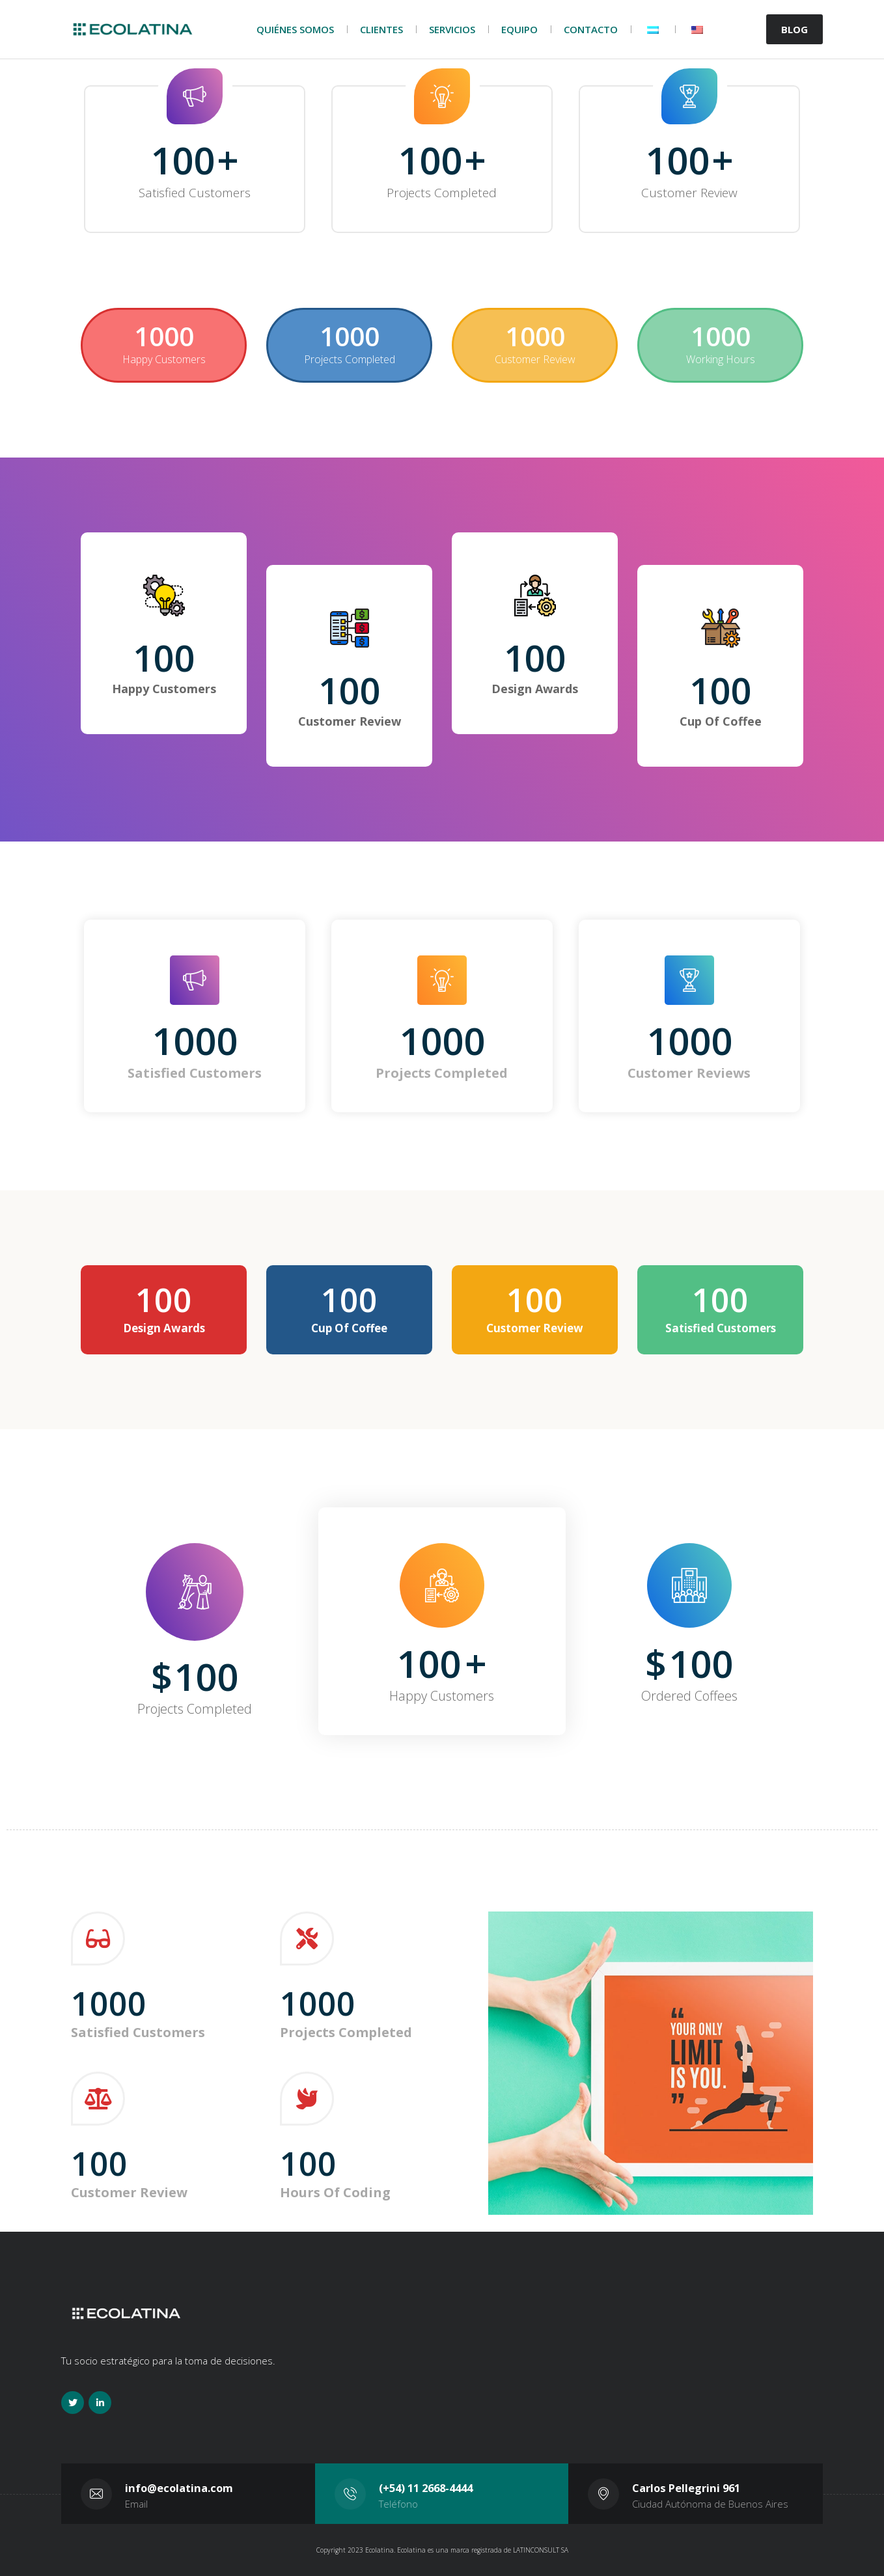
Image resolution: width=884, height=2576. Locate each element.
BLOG (794, 29)
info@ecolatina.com (179, 2487)
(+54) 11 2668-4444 (426, 2487)
